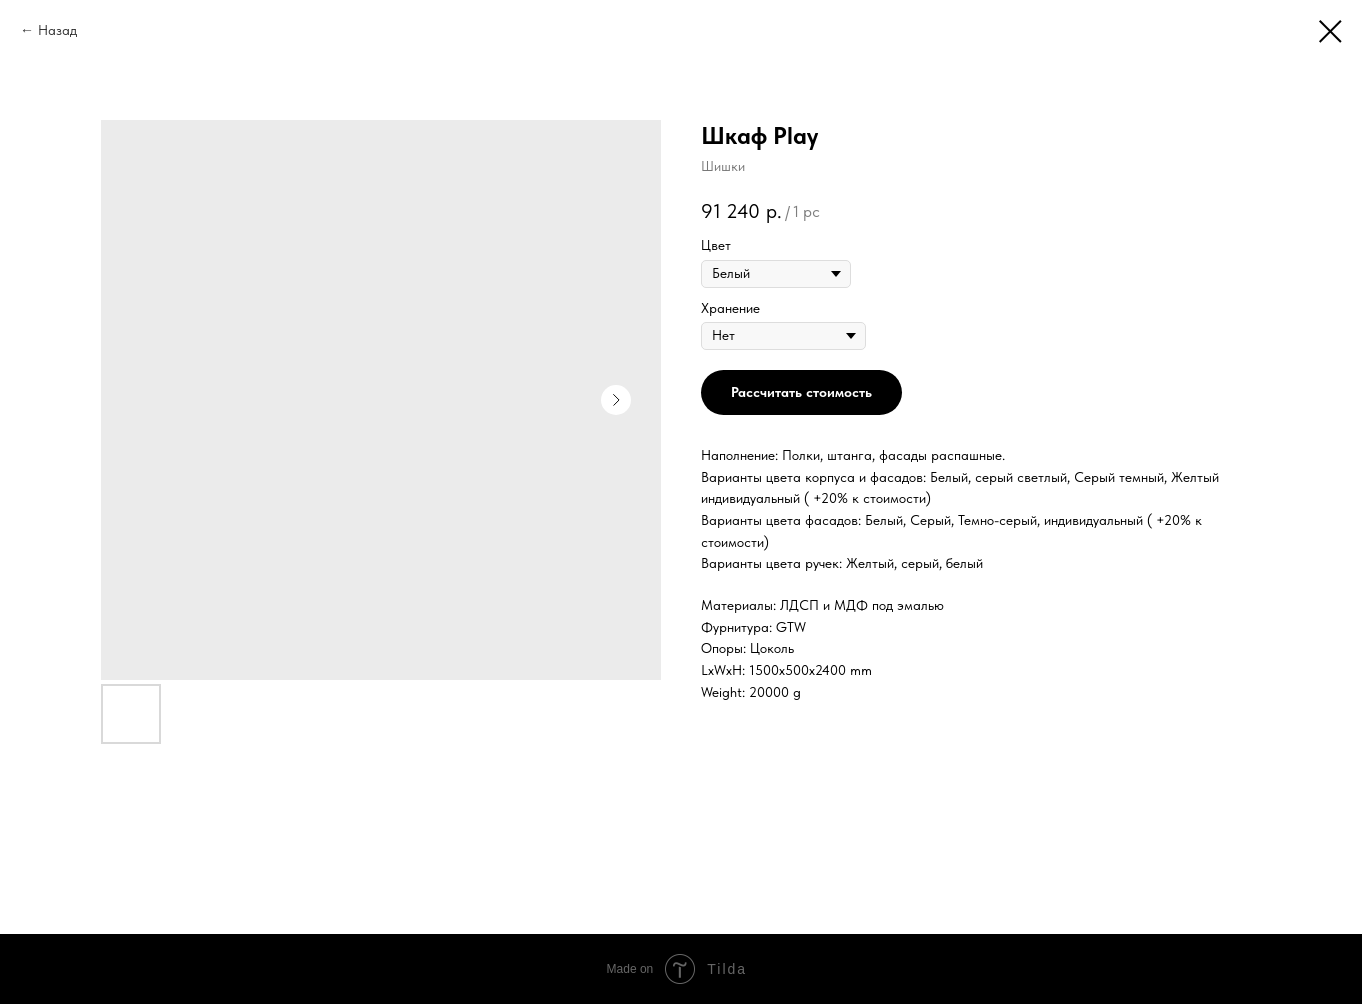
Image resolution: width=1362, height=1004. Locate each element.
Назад (57, 30)
